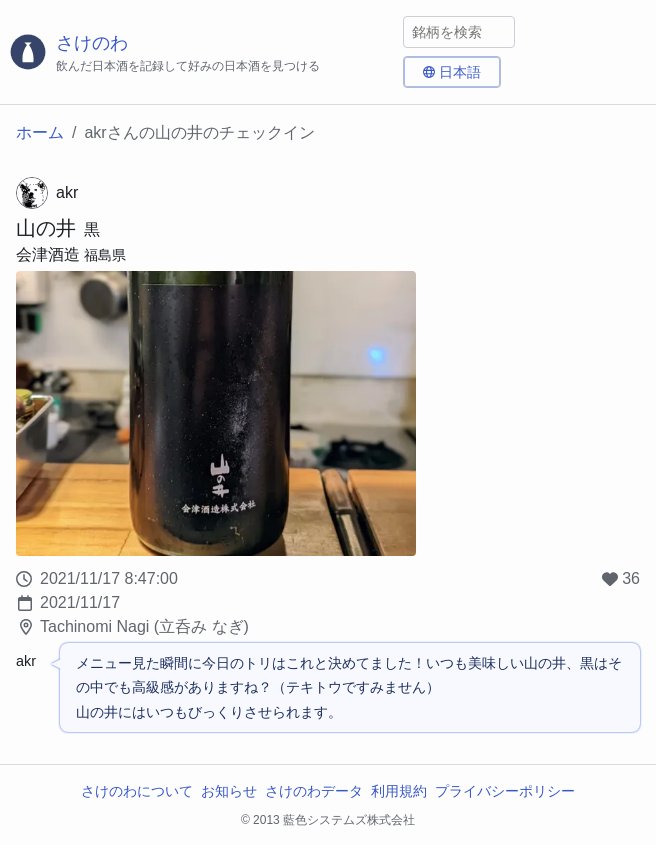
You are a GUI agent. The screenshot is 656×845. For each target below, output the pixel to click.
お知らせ (229, 791)
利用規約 (399, 791)
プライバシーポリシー (505, 791)
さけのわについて (137, 791)
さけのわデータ (314, 791)
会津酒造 (48, 254)
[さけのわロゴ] (201, 52)
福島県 (105, 255)
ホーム (40, 132)
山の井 (46, 228)
